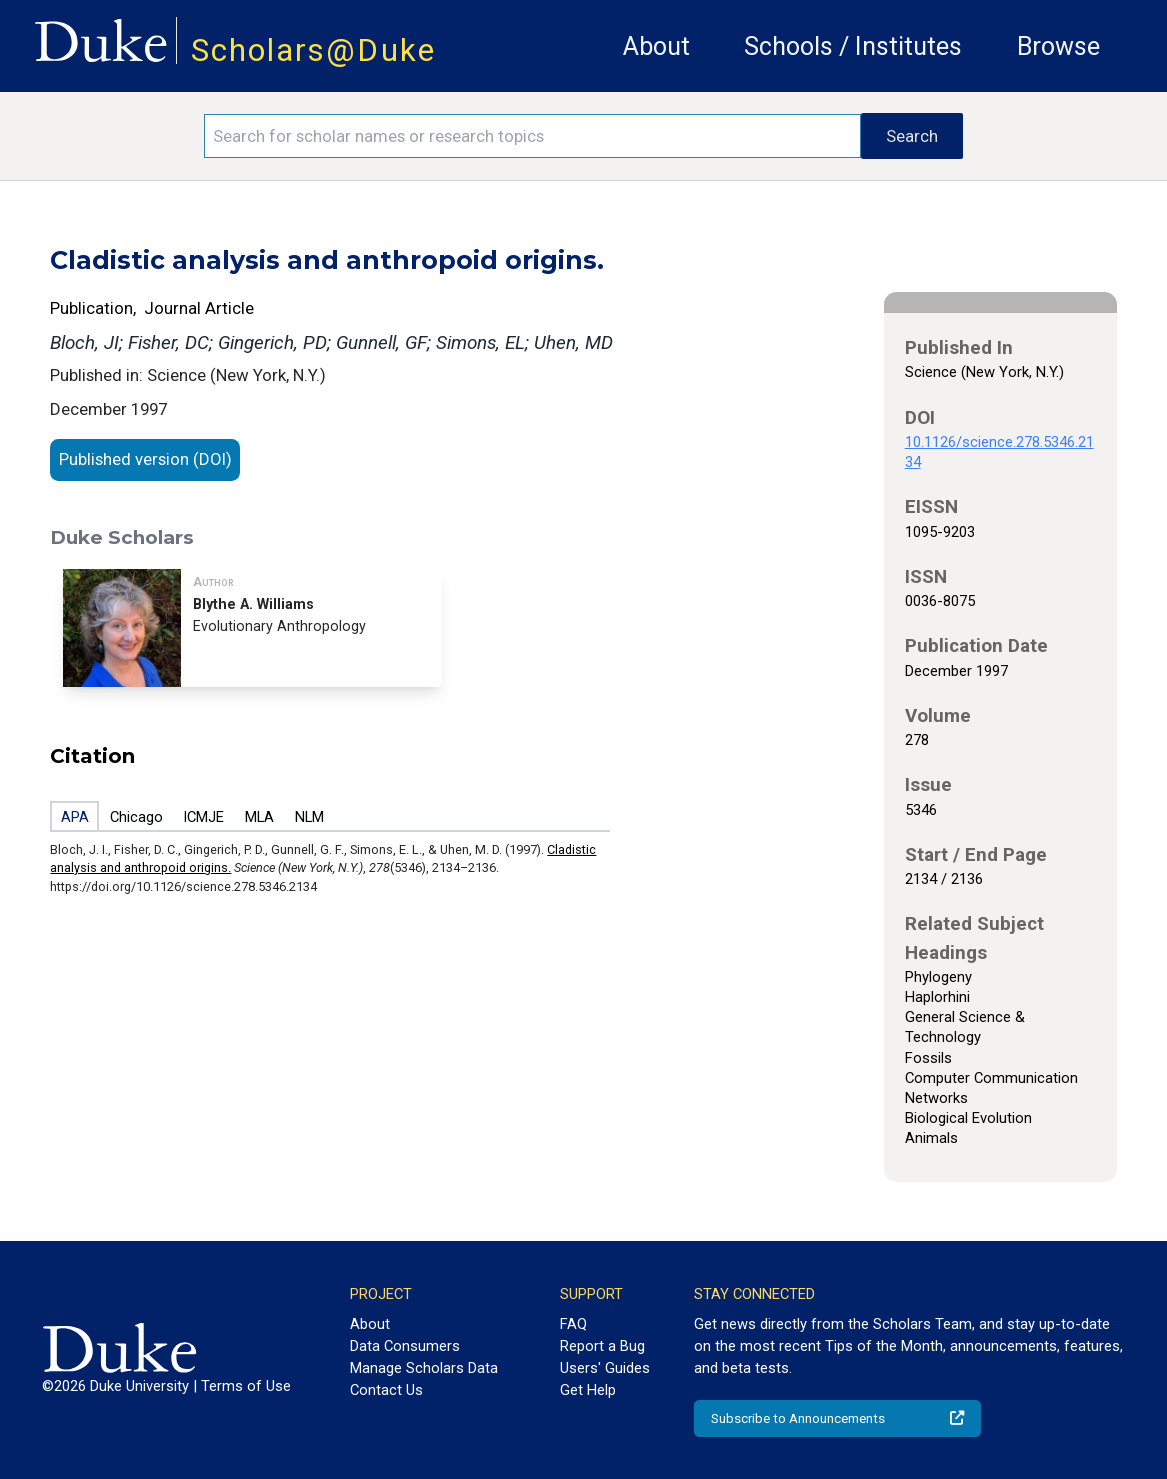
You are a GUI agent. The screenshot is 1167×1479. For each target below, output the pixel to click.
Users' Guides (605, 1368)
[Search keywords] (532, 136)
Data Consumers (405, 1346)
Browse (1058, 46)
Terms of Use (246, 1386)
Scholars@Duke (313, 50)
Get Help (588, 1390)
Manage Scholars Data (424, 1368)
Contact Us (386, 1390)
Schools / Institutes (853, 46)
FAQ (573, 1324)
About (656, 46)
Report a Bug (602, 1346)
